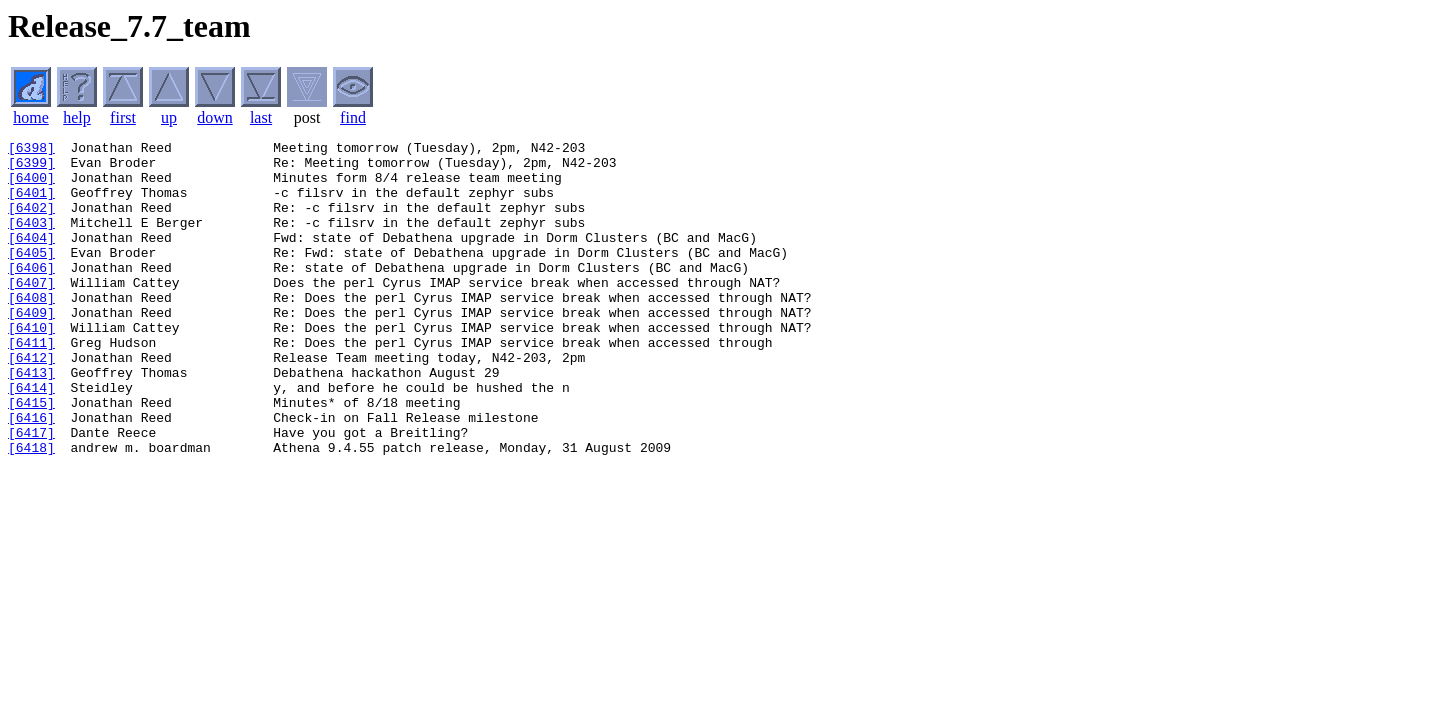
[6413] (31, 420)
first (123, 117)
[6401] (31, 204)
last (261, 117)
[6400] (31, 186)
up (169, 117)
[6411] (31, 384)
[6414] (31, 438)
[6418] (31, 510)
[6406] (31, 294)
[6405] (31, 276)
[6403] (31, 240)
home (31, 117)
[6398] (31, 150)
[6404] (31, 258)
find (353, 117)
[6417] (31, 492)
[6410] (31, 366)
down (215, 117)
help (77, 117)
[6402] (31, 222)
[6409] (31, 348)
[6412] (31, 402)
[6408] (31, 330)
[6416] (31, 474)
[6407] (31, 312)
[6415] (31, 456)
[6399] (31, 168)
